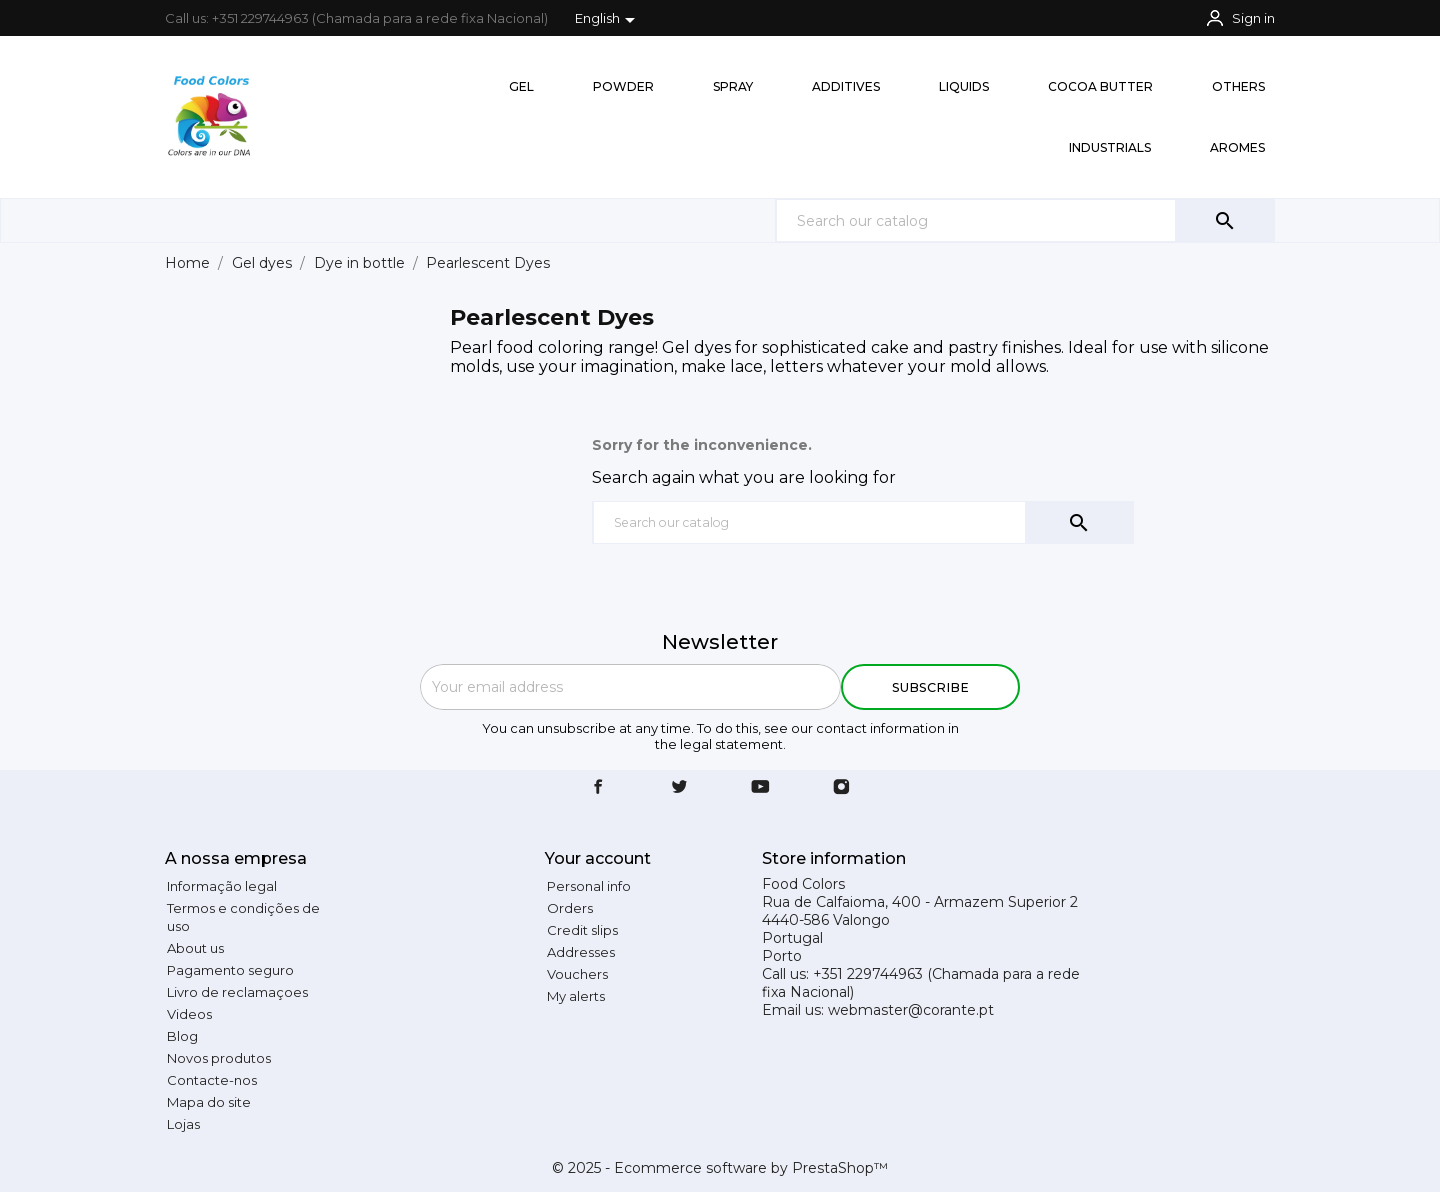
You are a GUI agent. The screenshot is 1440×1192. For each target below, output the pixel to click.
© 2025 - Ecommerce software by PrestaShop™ (720, 1168)
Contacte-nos (212, 1080)
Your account (598, 858)
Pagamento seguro (230, 970)
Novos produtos (219, 1058)
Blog (182, 1036)
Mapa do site (209, 1102)
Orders (570, 908)
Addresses (581, 952)
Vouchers (577, 974)
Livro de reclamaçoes (237, 992)
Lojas (183, 1124)
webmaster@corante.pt (911, 1010)
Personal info (589, 886)
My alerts (576, 996)
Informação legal (222, 886)
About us (195, 948)
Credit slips (582, 930)
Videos (189, 1014)
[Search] (1025, 220)
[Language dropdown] (608, 20)
